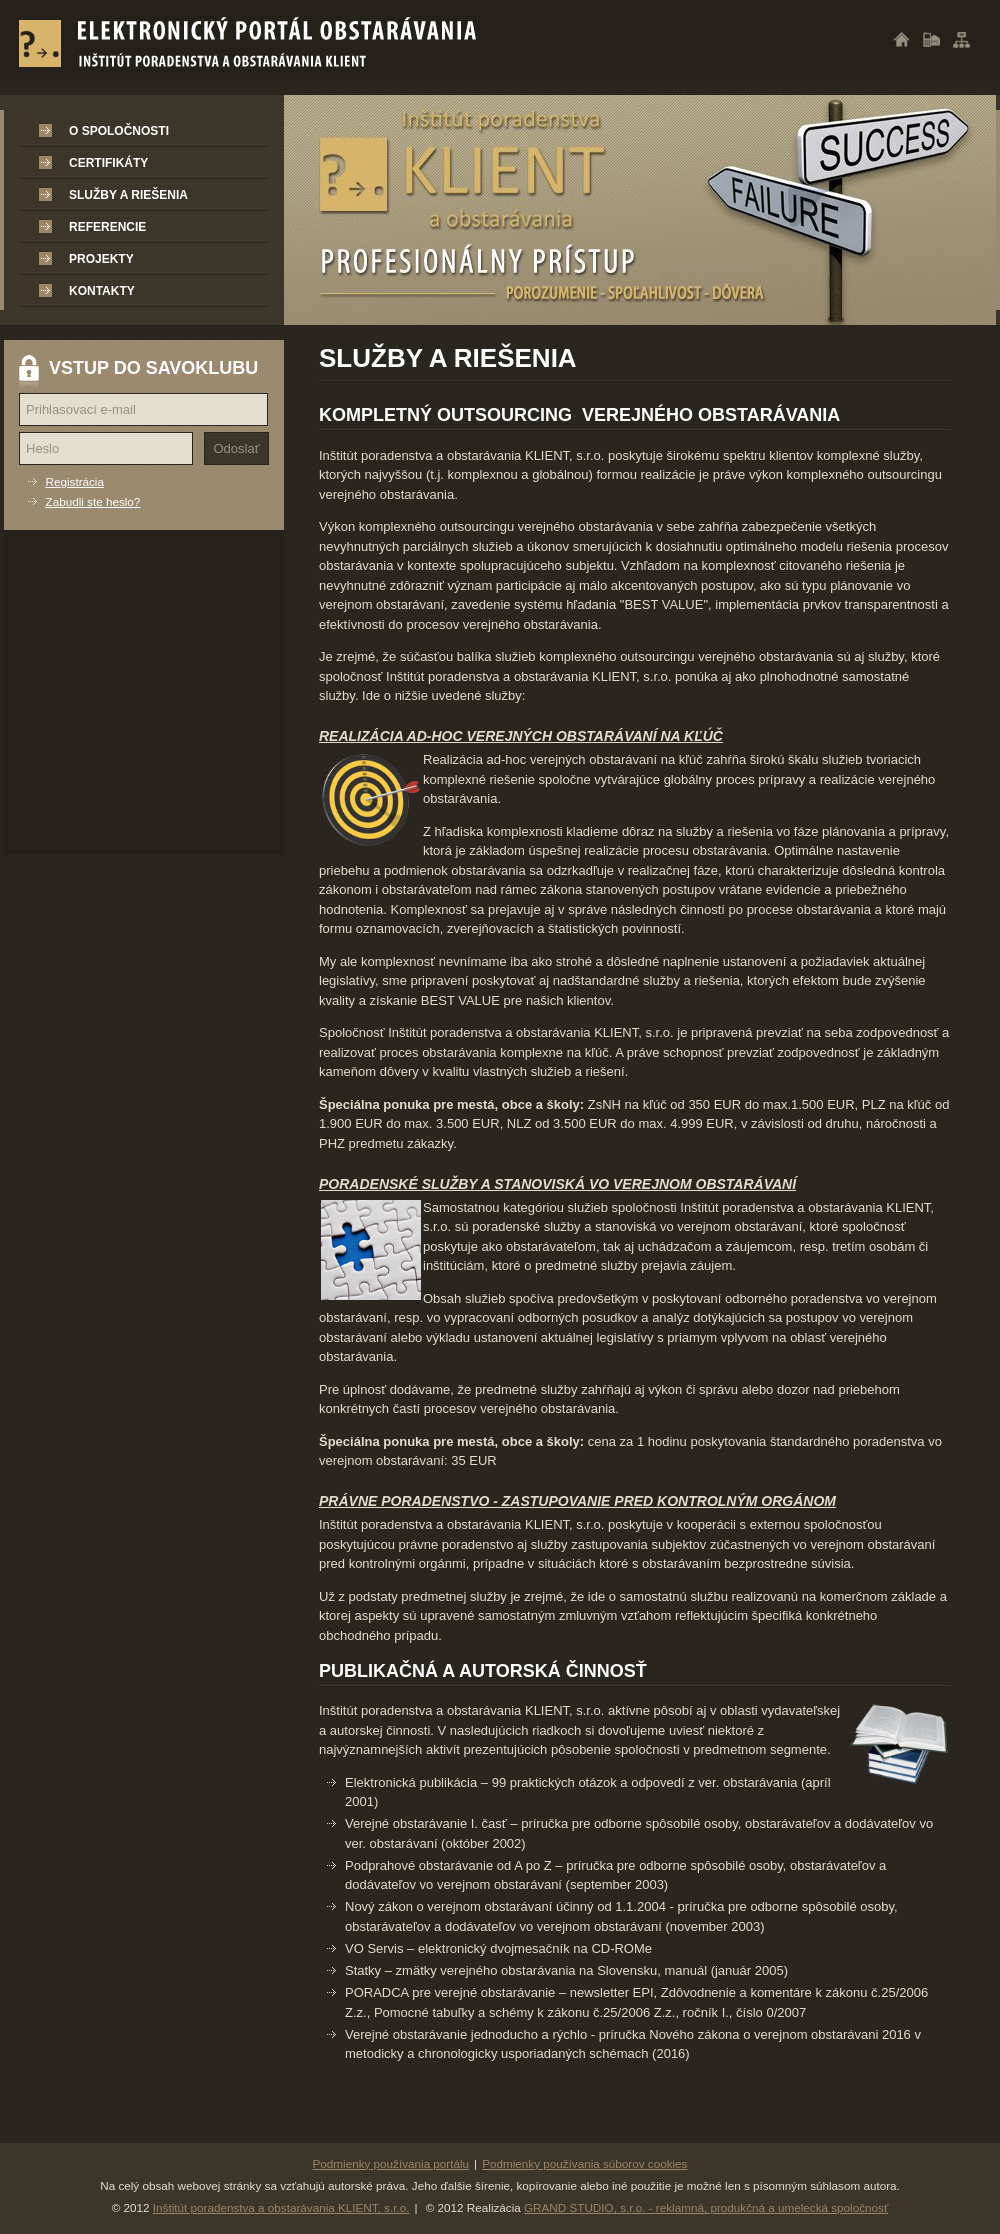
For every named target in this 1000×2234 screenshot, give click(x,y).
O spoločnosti (119, 131)
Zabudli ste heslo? (93, 501)
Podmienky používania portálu (391, 2163)
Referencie (107, 227)
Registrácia (75, 481)
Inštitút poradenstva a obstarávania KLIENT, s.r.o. (281, 2207)
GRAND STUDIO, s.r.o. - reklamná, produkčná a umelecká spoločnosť (706, 2207)
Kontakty (102, 291)
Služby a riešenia (128, 195)
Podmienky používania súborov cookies (584, 2163)
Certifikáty (108, 163)
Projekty (101, 259)
